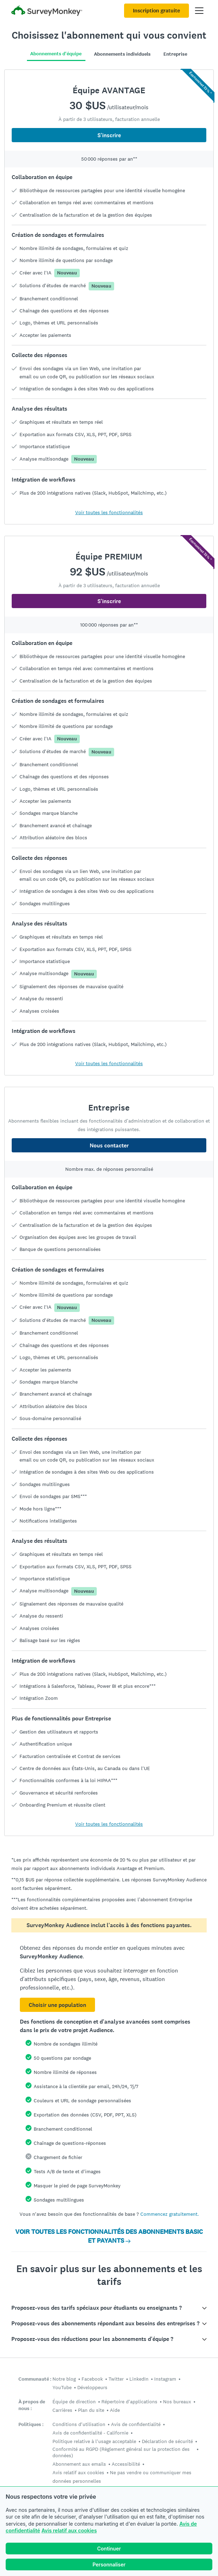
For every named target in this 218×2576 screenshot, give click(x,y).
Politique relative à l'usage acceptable (94, 2441)
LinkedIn (139, 2379)
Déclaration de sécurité (167, 2441)
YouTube (62, 2387)
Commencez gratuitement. (169, 2214)
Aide (115, 2410)
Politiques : (31, 2424)
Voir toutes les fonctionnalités (109, 512)
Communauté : (34, 2379)
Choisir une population (57, 2005)
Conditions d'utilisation (78, 2424)
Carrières (62, 2410)
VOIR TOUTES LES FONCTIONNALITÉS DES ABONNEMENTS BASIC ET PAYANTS (109, 2236)
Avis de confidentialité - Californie (90, 2433)
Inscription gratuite (156, 10)
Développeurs (92, 2387)
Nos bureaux (177, 2401)
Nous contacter (109, 1145)
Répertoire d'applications (129, 2401)
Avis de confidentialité (136, 2424)
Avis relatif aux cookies (69, 2530)
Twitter (116, 2379)
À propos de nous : (31, 2405)
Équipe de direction (74, 2401)
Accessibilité (126, 2464)
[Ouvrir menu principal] (199, 11)
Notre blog (64, 2379)
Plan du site (91, 2410)
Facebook (92, 2379)
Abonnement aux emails (79, 2464)
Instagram (165, 2379)
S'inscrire (109, 135)
